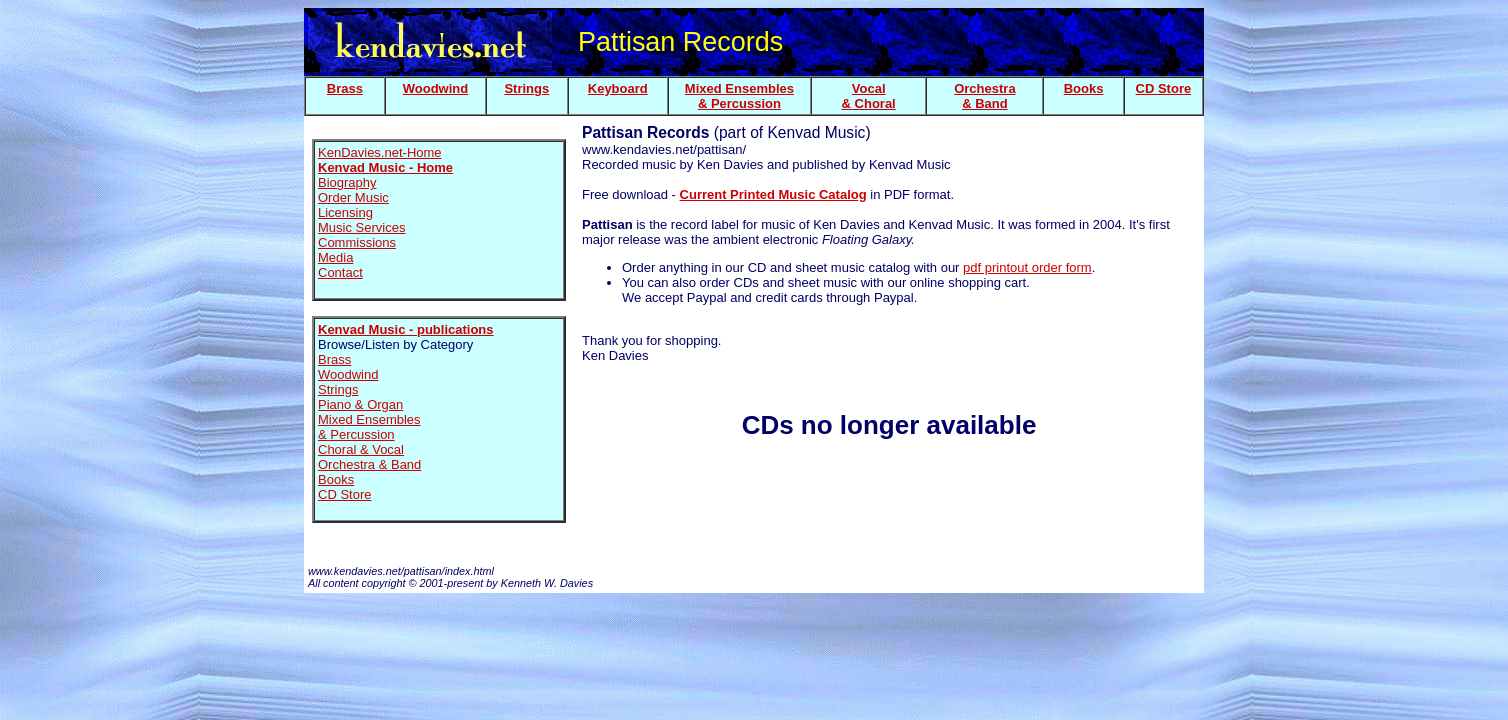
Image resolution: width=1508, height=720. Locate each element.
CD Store (1164, 88)
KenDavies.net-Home (380, 152)
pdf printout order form (1027, 267)
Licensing (345, 212)
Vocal (869, 88)
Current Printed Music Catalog (773, 194)
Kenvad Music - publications (406, 329)
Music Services (361, 227)
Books (1084, 88)
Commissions (357, 242)
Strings (526, 88)
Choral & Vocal (361, 449)
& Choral (869, 103)
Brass (345, 88)
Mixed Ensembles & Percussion (369, 427)
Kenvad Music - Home (385, 167)
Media (335, 257)
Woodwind (435, 88)
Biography (347, 182)
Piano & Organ (360, 404)
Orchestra (984, 88)
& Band (985, 103)
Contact (340, 272)
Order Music (353, 197)
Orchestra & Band (369, 464)
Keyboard (618, 88)
